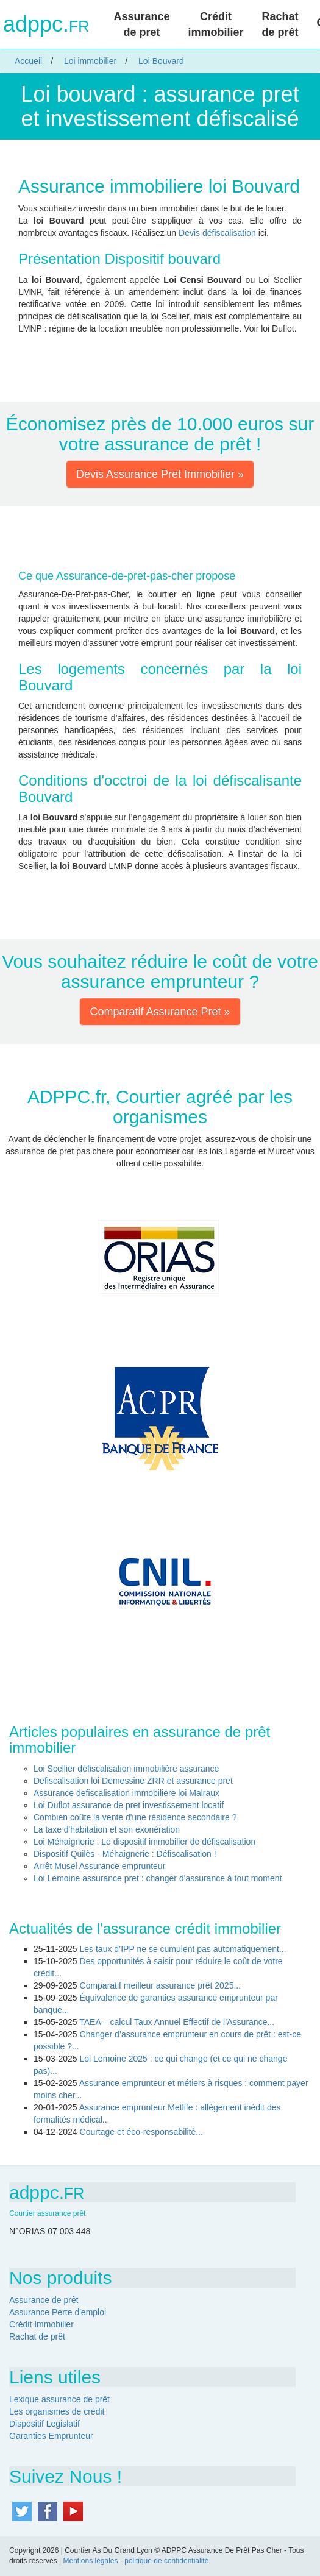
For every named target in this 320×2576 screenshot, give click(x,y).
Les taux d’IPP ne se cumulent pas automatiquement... (183, 1949)
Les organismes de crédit (56, 2411)
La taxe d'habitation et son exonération (107, 1829)
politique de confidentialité (166, 2560)
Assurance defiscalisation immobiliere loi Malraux (126, 1793)
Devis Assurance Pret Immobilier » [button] (160, 474)
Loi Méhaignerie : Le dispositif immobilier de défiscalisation (144, 1842)
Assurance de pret (141, 24)
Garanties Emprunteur (51, 2436)
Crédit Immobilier (41, 2324)
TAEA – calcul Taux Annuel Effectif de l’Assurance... (176, 2022)
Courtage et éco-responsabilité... (141, 2132)
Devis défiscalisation (217, 233)
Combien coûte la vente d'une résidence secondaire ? (135, 1817)
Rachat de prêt (280, 24)
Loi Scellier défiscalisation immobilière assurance (126, 1768)
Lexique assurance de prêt (59, 2399)
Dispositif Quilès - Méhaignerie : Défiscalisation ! (125, 1854)
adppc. (46, 24)
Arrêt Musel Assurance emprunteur (99, 1866)
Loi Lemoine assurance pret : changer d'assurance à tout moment (158, 1878)
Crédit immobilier (215, 24)
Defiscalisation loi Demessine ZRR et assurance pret (133, 1781)
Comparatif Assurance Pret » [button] (160, 1012)
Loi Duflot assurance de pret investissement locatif (129, 1805)
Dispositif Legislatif (44, 2424)
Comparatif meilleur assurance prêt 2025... (160, 1985)
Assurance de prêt (44, 2300)
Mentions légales (90, 2560)
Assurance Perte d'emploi (57, 2312)
